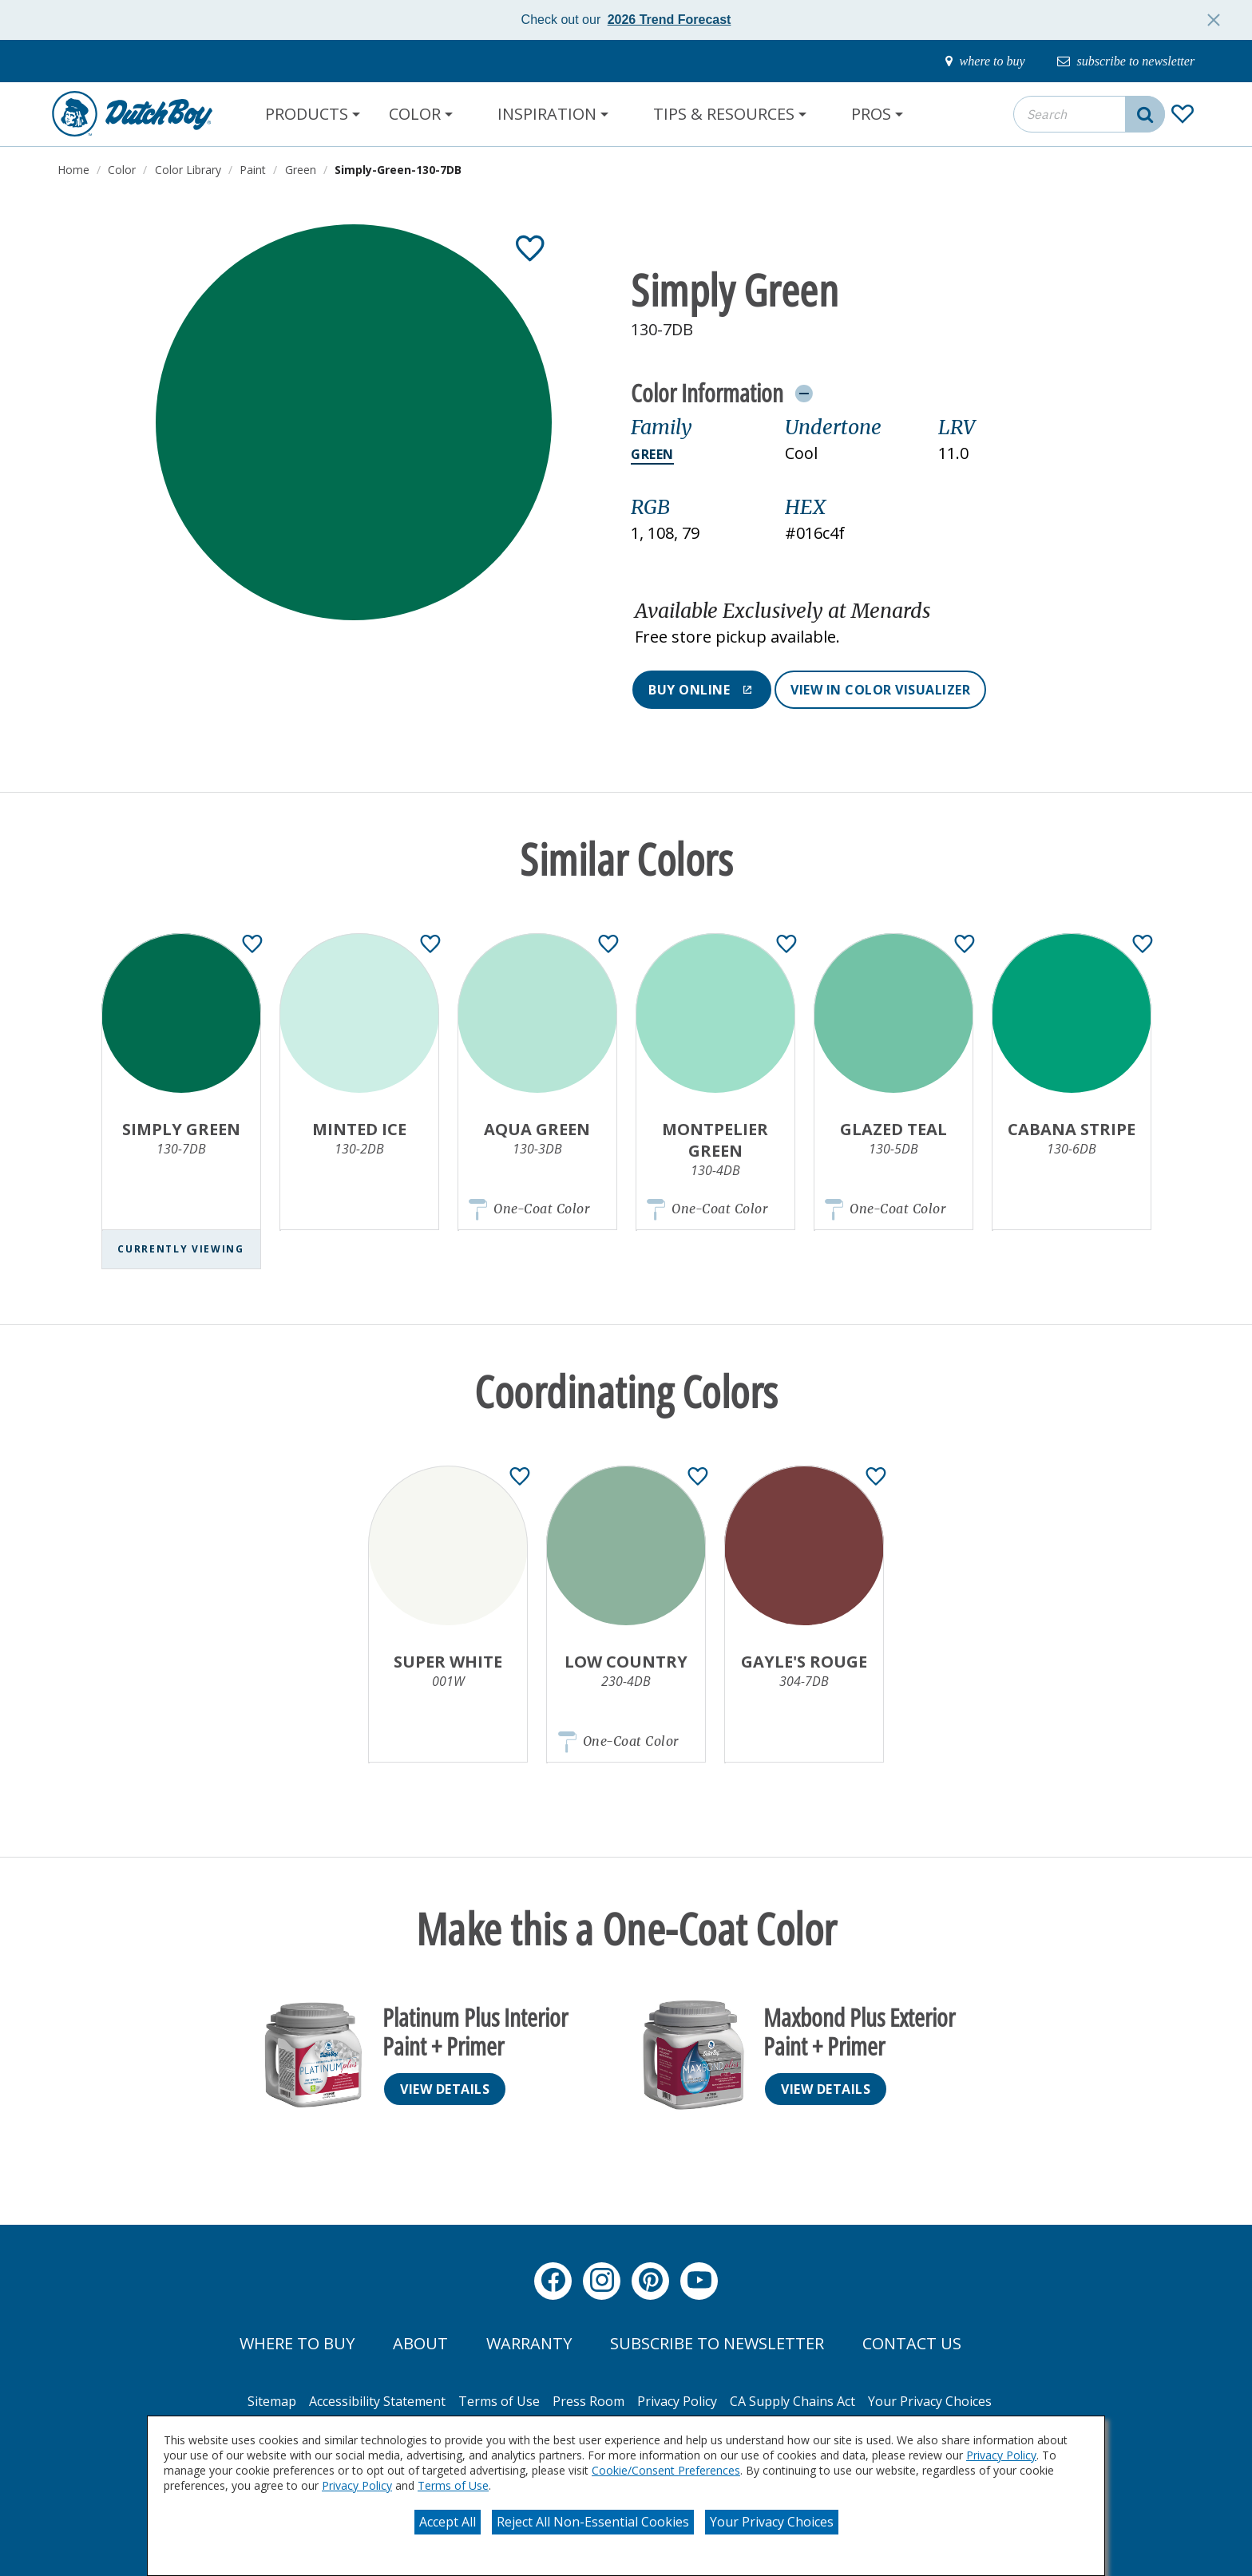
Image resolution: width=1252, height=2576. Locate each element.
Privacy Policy (1001, 2455)
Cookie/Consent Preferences (666, 2470)
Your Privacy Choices (772, 2521)
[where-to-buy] (964, 61)
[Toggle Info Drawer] (804, 392)
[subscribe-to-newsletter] (1118, 61)
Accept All (447, 2521)
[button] (863, 624)
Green (652, 454)
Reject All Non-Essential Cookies (593, 2521)
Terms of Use (453, 2485)
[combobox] (1089, 114)
